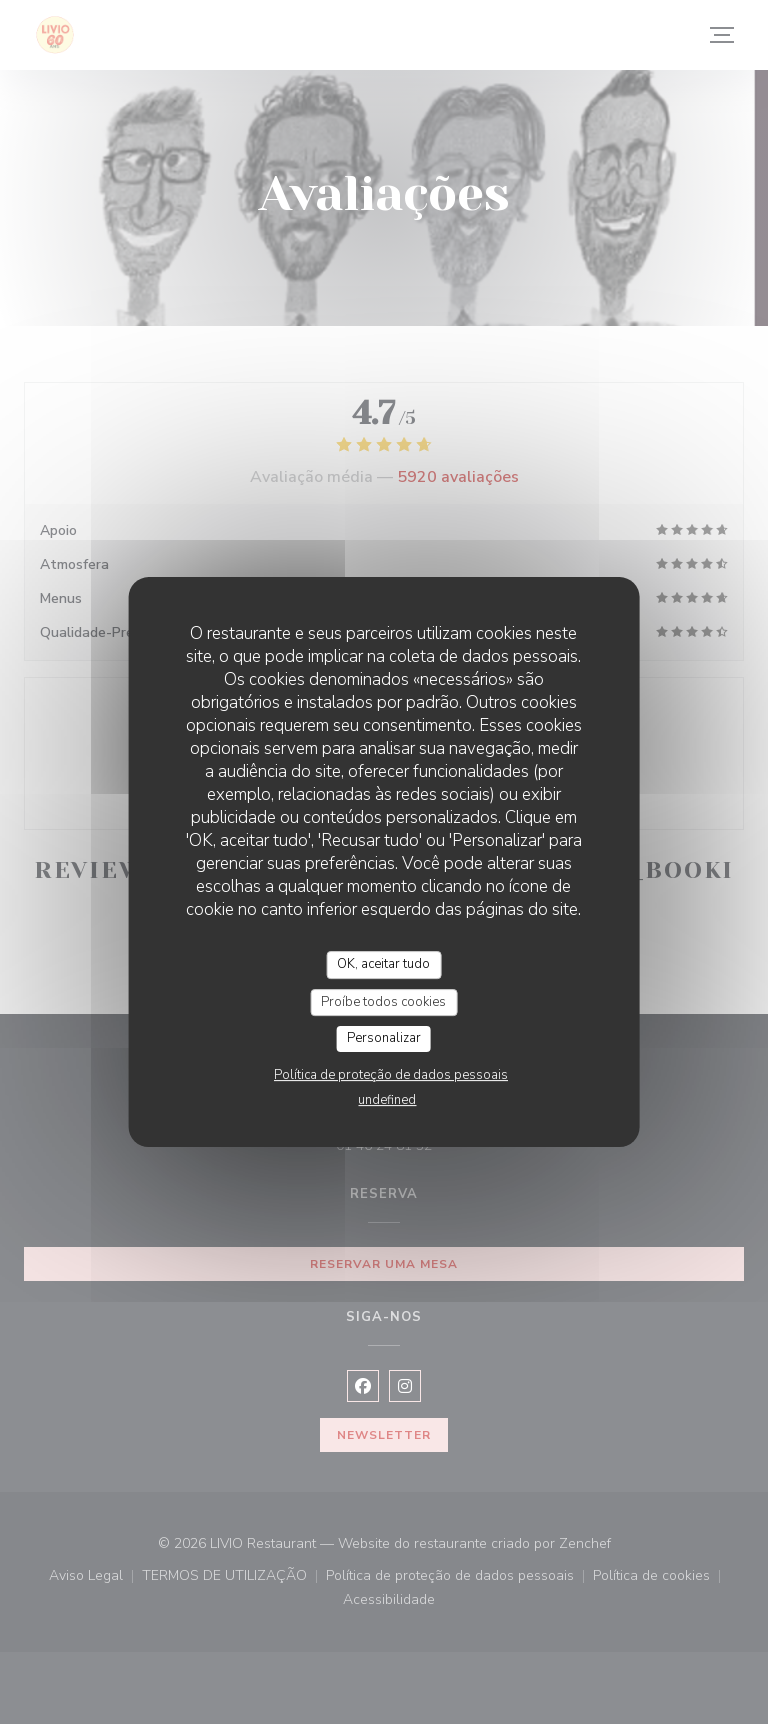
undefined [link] (387, 1100)
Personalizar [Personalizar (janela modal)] (384, 1038)
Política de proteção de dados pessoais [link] (391, 1075)
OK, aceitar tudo (383, 964)
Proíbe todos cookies (383, 1002)
